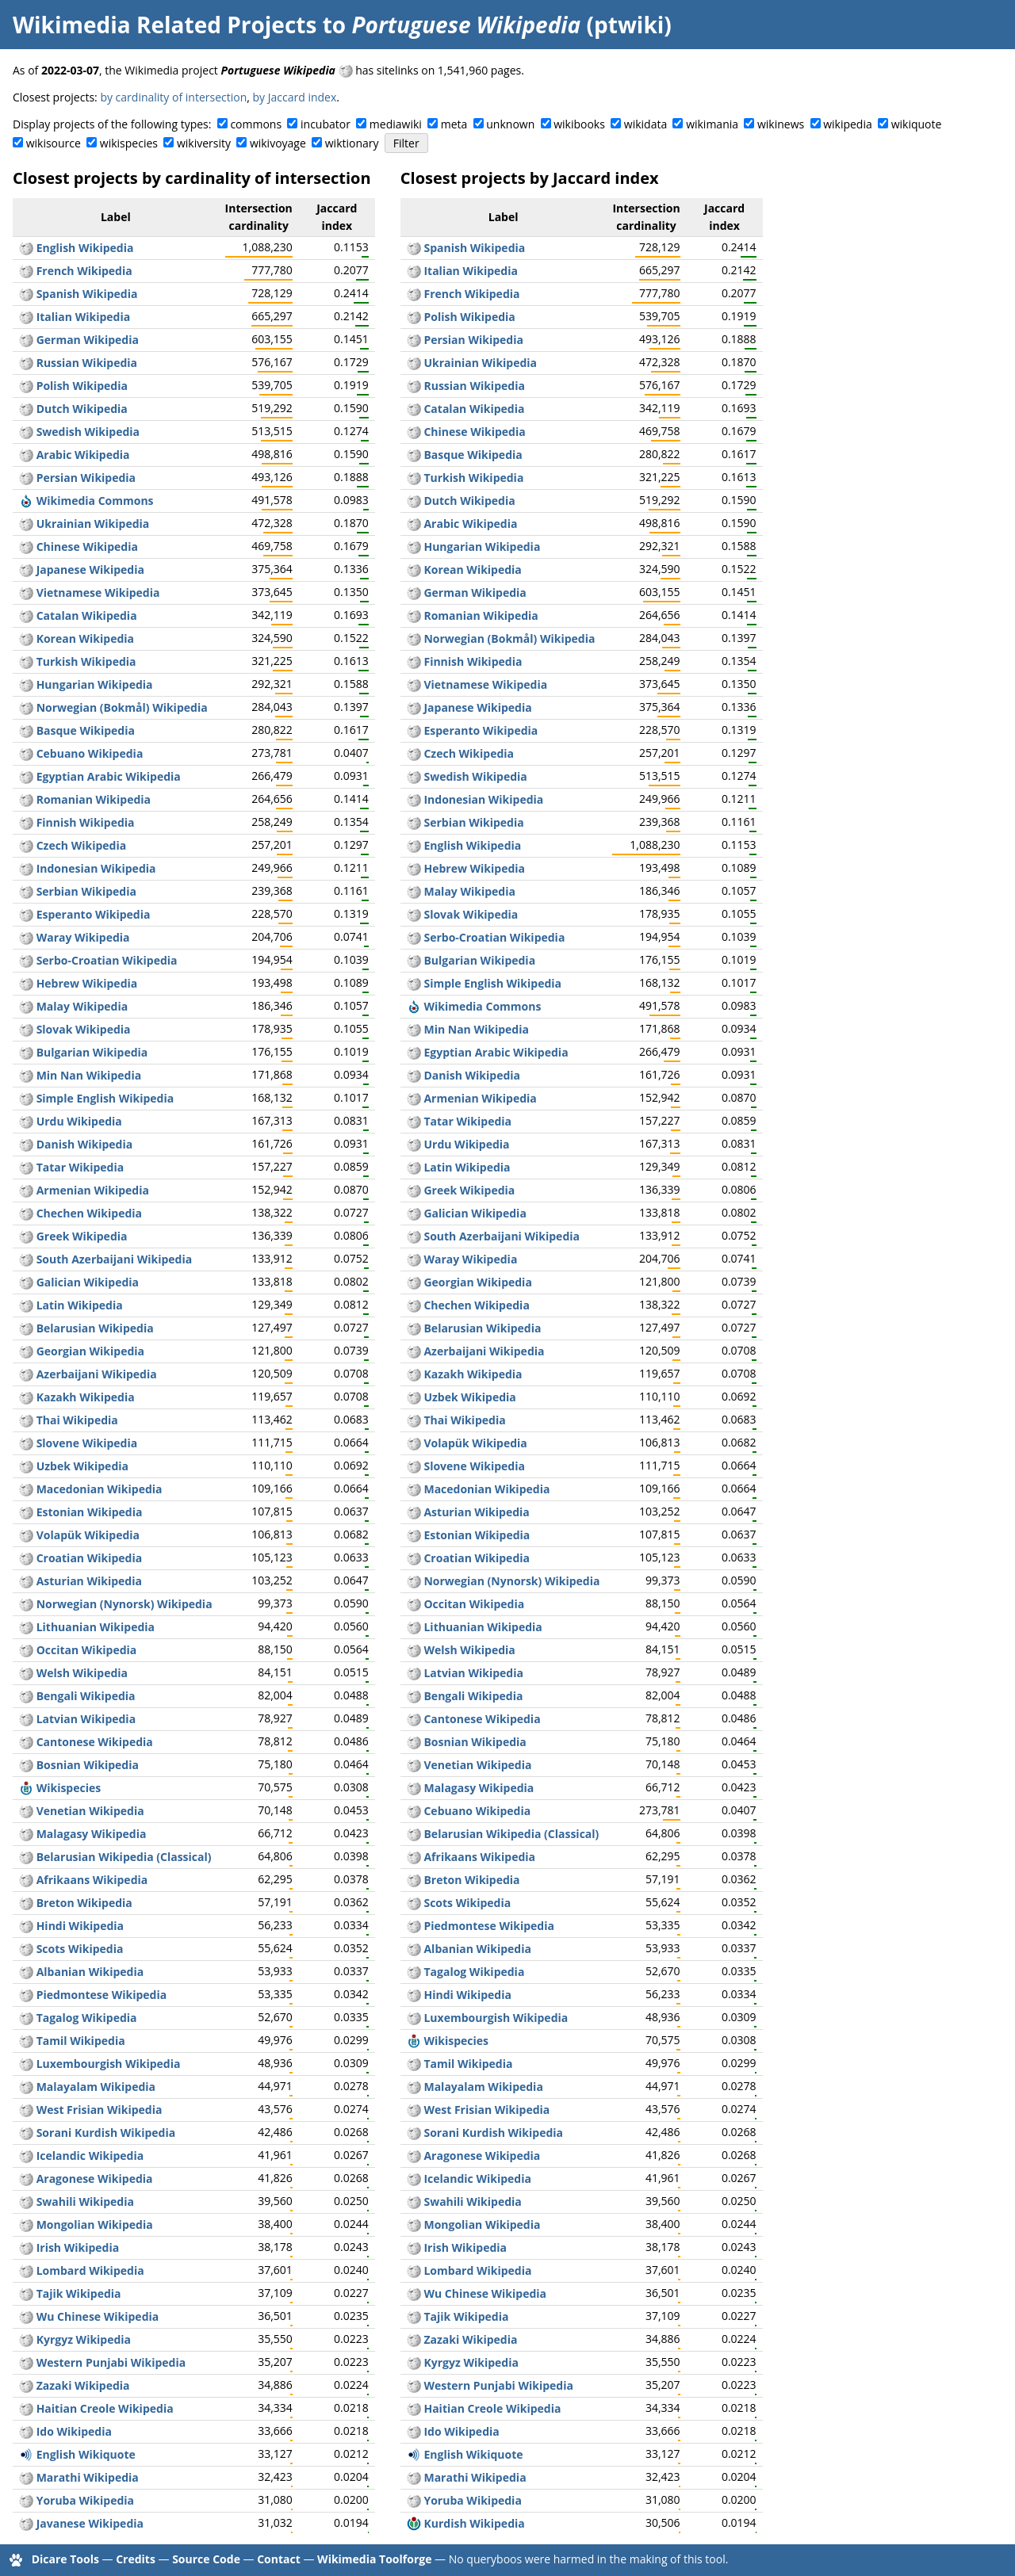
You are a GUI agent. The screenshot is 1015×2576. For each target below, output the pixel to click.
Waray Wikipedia (83, 937)
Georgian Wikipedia (90, 1351)
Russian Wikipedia (86, 362)
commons (256, 124)
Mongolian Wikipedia (94, 2224)
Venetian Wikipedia (90, 1810)
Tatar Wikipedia (80, 1167)
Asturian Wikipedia (89, 1580)
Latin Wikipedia (79, 1305)
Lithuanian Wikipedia (95, 1626)
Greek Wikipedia (82, 1236)
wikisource (53, 143)
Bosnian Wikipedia (87, 1764)
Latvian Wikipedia (86, 1718)
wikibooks (579, 124)
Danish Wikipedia (84, 1144)
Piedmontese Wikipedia (101, 1994)
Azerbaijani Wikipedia (96, 1374)
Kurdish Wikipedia (473, 2523)
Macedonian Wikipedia (99, 1488)
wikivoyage (278, 143)
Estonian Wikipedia (89, 1511)
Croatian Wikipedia (89, 1557)
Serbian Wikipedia (86, 891)
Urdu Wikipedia (79, 1121)
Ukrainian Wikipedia (93, 523)
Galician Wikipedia (87, 1282)
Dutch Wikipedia (82, 408)
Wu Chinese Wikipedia (97, 2316)
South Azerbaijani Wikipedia (114, 1259)
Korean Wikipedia (85, 638)
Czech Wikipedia (81, 845)
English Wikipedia (85, 247)
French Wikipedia (84, 270)
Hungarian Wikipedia (94, 684)
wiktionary (352, 143)
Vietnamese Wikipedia (98, 592)
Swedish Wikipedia (88, 431)
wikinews (780, 124)
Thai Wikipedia (77, 1420)
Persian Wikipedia (86, 477)
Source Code (206, 2558)
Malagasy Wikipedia (91, 1833)
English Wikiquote (86, 2454)
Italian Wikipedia (83, 316)
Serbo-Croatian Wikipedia (107, 960)
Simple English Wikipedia (105, 1098)
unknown (510, 124)
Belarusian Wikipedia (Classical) (124, 1856)
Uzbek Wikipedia (82, 1465)
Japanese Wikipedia (90, 569)
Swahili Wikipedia (85, 2201)
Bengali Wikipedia (86, 1695)
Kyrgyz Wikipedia (83, 2339)
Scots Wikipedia (80, 1948)
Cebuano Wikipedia (90, 753)
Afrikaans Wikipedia (92, 1879)
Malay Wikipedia (82, 1006)
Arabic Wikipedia (83, 454)
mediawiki (396, 124)
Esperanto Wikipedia (93, 914)
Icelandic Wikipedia (90, 2155)
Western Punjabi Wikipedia (111, 2362)
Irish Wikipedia (78, 2247)
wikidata (645, 124)
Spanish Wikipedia (87, 293)
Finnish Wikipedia (85, 822)
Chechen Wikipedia (89, 1213)
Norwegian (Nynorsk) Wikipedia (124, 1603)
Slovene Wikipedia (86, 1442)
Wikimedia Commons (95, 500)
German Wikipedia (87, 339)
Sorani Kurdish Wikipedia (106, 2132)
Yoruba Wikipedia (85, 2500)
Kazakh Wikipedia (85, 1397)
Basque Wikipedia (85, 730)
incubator (325, 124)
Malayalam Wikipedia (95, 2086)
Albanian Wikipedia (90, 1971)
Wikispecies (69, 1787)
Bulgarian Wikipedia (92, 1052)
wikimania (712, 124)
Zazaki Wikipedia (83, 2385)
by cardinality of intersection (173, 97)
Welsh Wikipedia (82, 1672)
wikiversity (204, 143)
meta (454, 124)
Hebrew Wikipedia (87, 983)
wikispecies (129, 143)
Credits (135, 2558)
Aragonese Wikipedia (94, 2178)
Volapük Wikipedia (88, 1534)
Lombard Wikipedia (90, 2270)
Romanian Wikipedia (93, 799)
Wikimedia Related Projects (164, 25)
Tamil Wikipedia (80, 2040)
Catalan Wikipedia (86, 615)
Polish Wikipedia (82, 385)
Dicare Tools (65, 2558)
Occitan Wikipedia (86, 1649)
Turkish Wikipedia (86, 661)
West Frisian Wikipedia (99, 2109)
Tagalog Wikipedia (86, 2017)
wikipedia (847, 124)
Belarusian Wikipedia (95, 1328)
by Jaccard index (295, 97)
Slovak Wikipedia (83, 1029)
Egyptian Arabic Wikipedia (108, 776)
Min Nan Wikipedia (88, 1075)
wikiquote (916, 124)
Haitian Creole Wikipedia (105, 2408)
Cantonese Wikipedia (94, 1741)
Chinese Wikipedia (87, 546)
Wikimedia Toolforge (374, 2558)
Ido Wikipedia (74, 2431)
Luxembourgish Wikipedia (108, 2063)
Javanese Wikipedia (90, 2523)
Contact (279, 2558)
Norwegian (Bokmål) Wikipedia (122, 707)
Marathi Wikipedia (87, 2477)
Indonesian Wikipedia (96, 868)
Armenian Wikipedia (92, 1190)
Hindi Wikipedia (80, 1925)
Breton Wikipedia (84, 1902)
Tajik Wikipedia (78, 2293)
